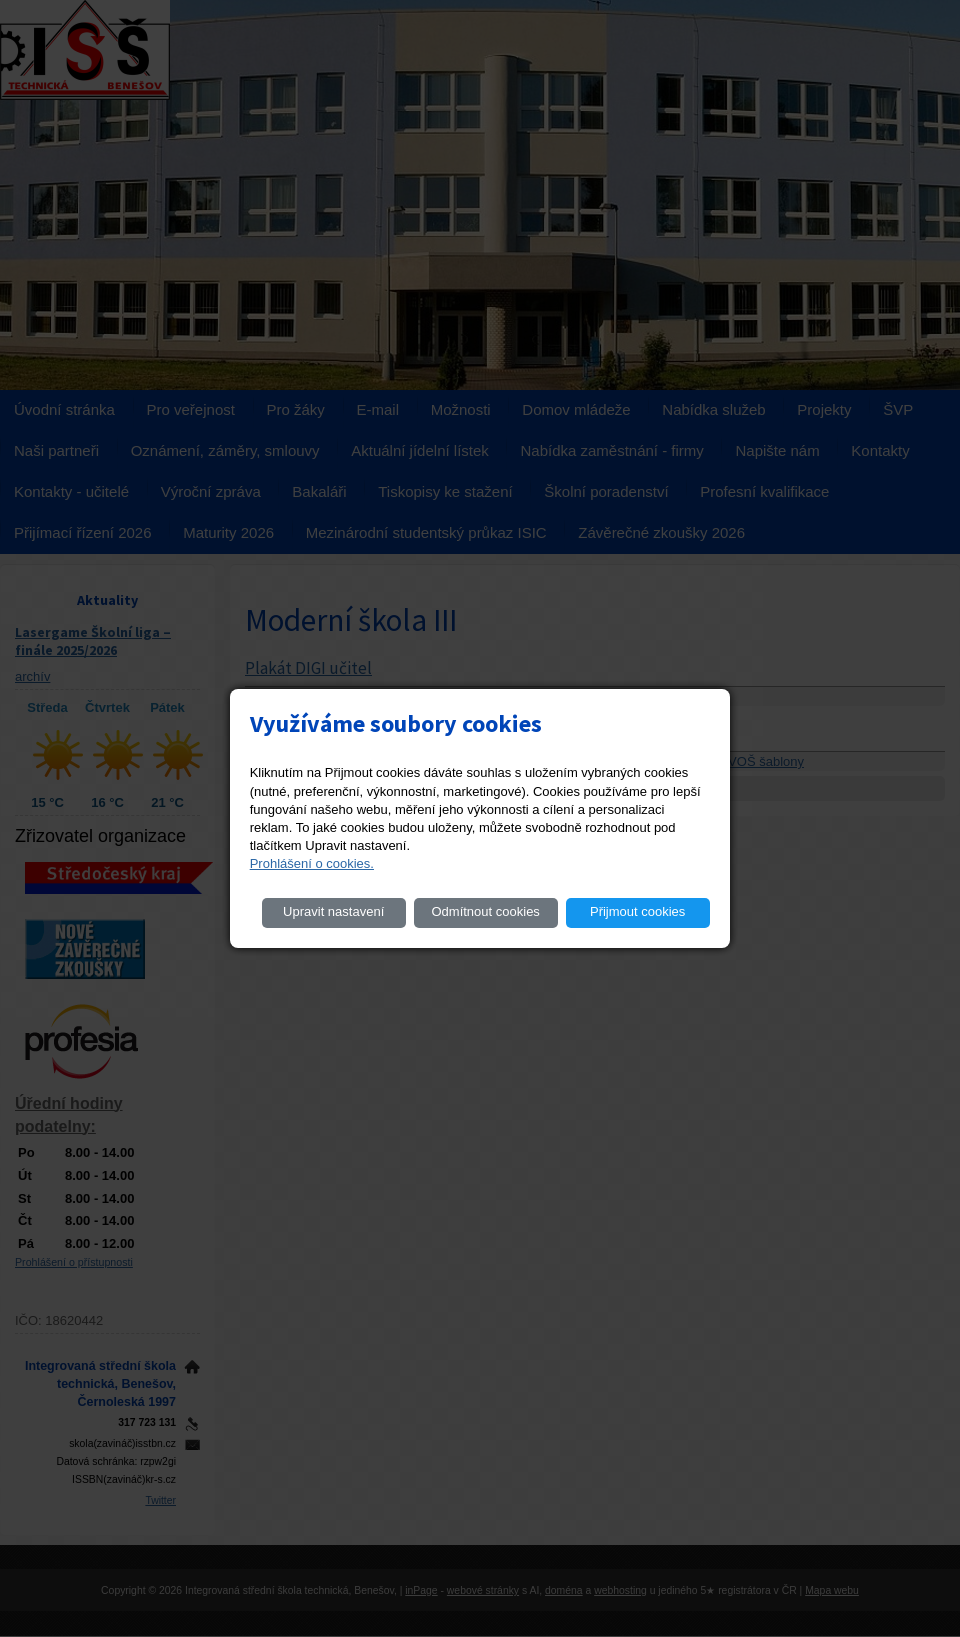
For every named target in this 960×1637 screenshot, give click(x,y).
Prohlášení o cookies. (312, 863)
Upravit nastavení (333, 911)
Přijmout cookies (637, 911)
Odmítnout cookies (485, 911)
